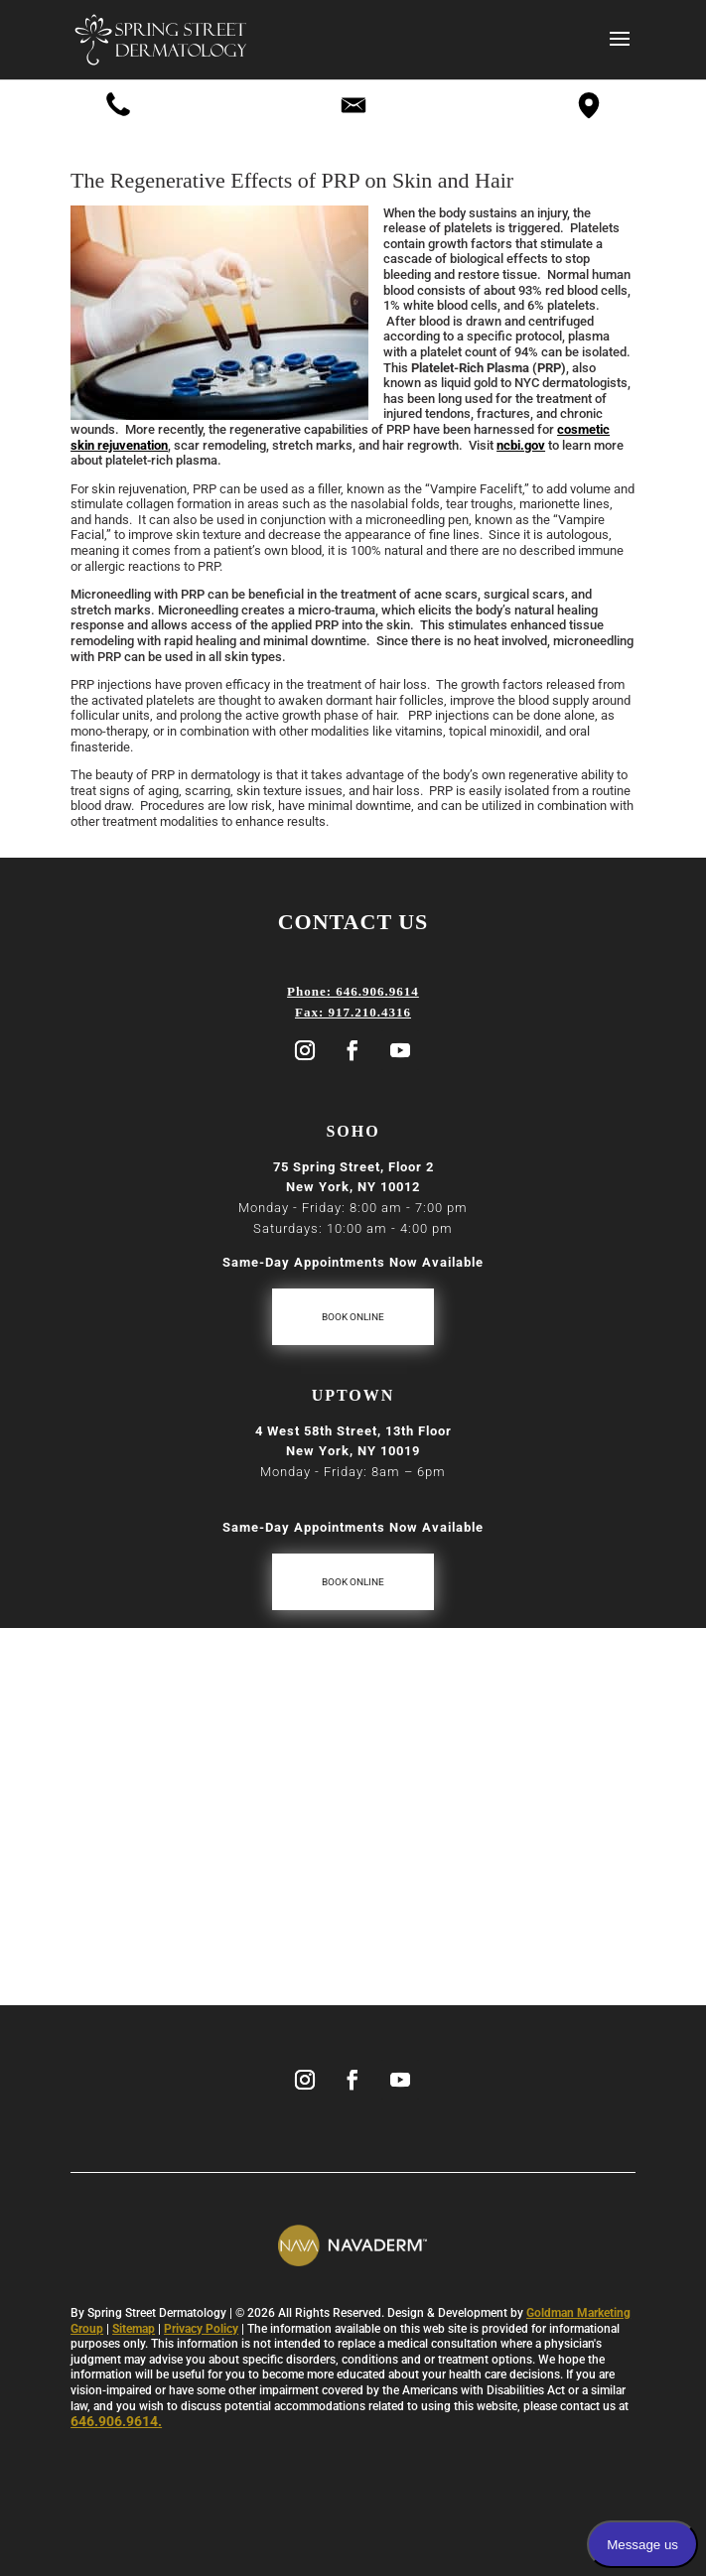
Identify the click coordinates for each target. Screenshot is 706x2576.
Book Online (353, 1316)
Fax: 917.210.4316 (353, 1012)
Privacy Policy (201, 2329)
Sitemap (133, 2329)
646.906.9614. (116, 2421)
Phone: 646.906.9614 (353, 991)
